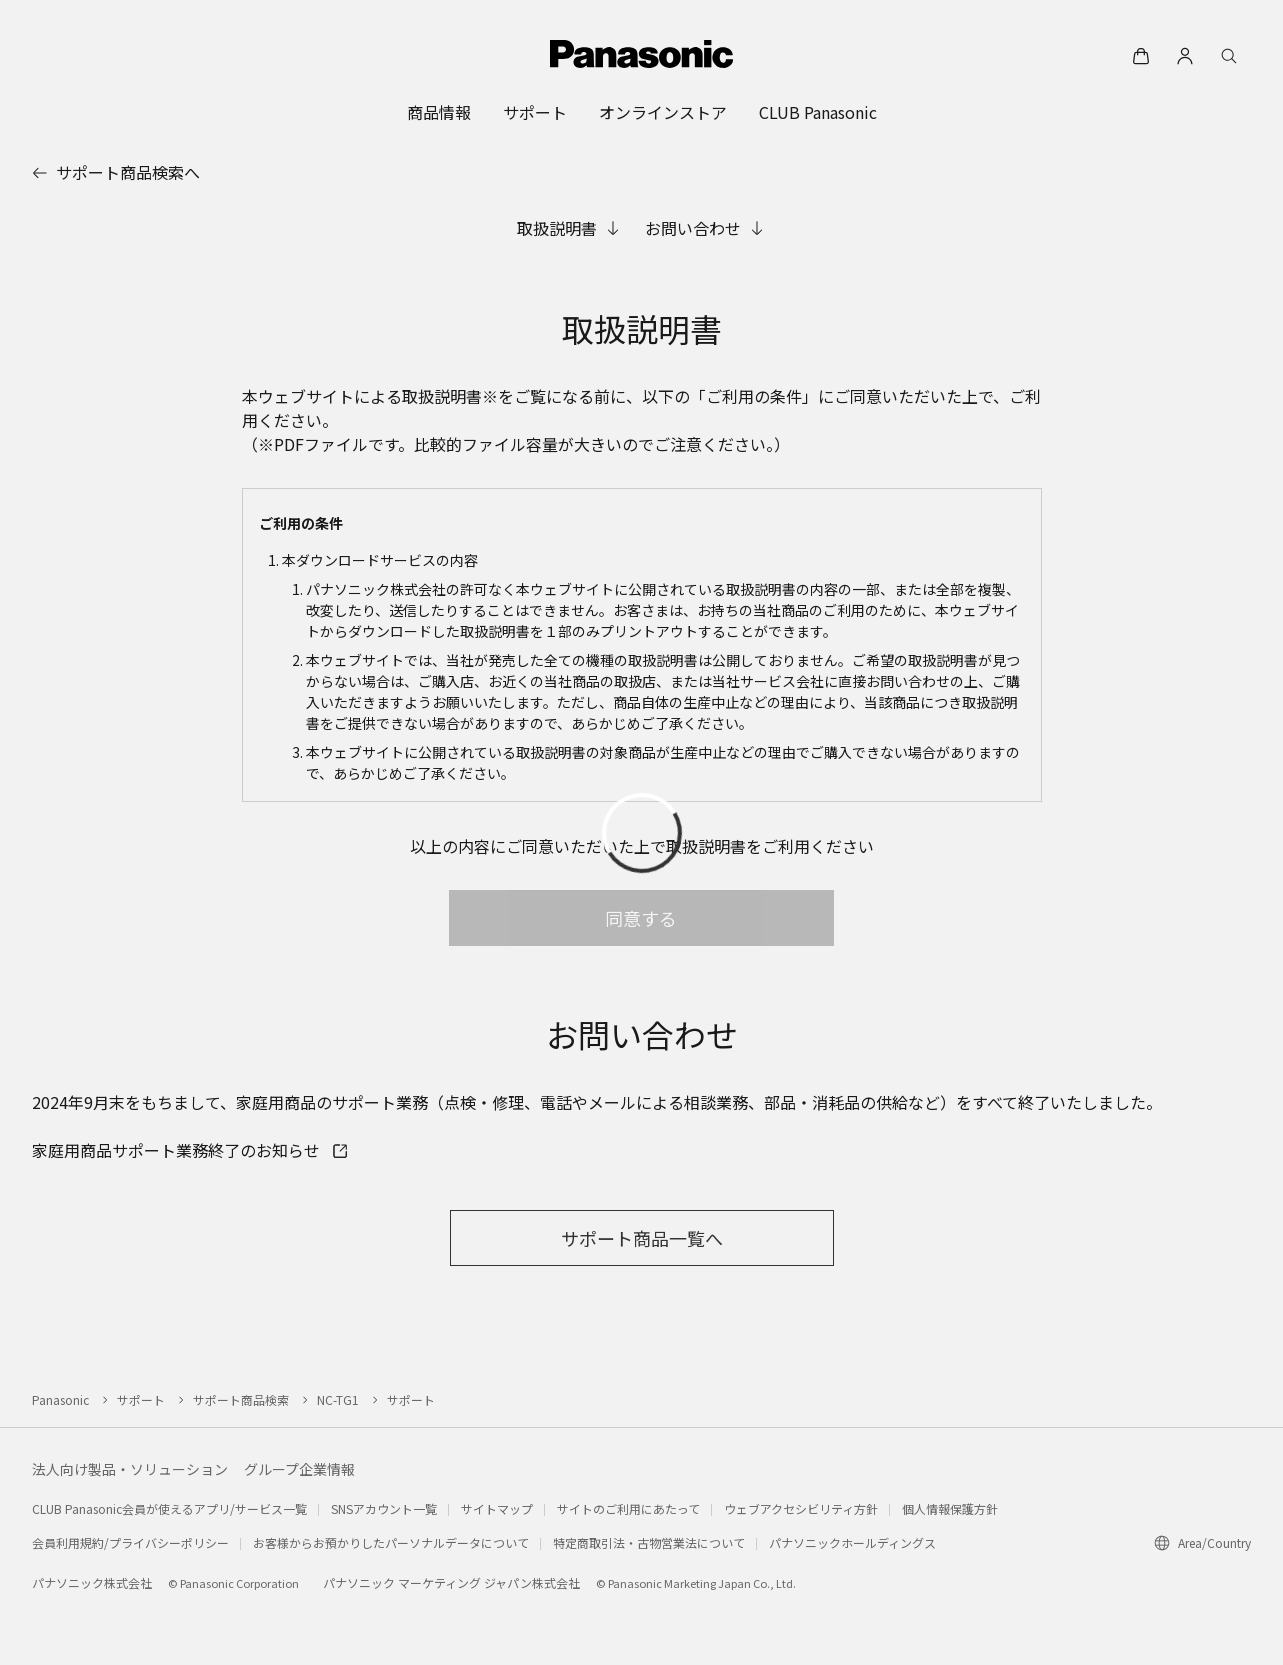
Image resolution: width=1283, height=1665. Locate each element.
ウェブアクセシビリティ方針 (801, 1508)
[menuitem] (439, 112)
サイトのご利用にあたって (628, 1508)
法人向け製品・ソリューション (130, 1469)
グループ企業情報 (299, 1469)
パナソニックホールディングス (852, 1542)
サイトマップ (497, 1508)
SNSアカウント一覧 (384, 1508)
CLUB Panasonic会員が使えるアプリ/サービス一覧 (169, 1508)
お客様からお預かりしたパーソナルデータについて (391, 1542)
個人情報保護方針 (950, 1508)
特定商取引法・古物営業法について (649, 1542)
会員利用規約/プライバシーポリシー (130, 1542)
